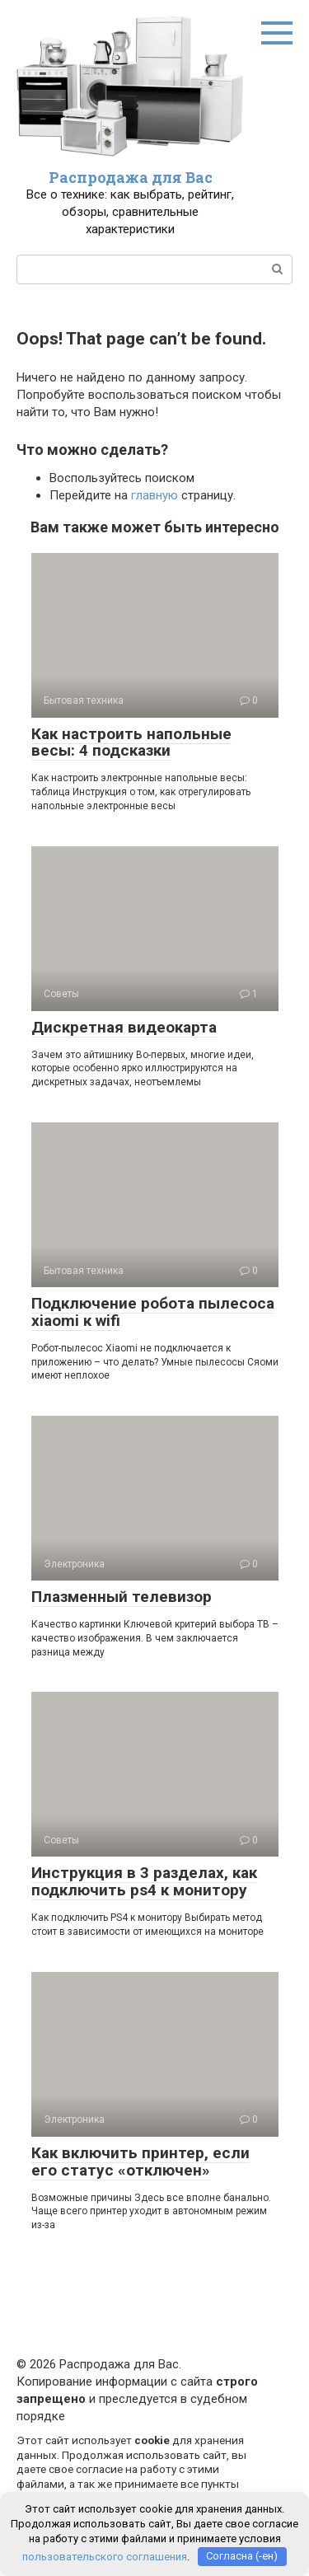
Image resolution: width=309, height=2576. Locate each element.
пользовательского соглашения (104, 2556)
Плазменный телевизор (121, 1596)
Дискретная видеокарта (124, 1027)
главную (154, 495)
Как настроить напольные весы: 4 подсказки (131, 742)
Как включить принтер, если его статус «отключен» (140, 2161)
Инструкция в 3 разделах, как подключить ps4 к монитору (144, 1881)
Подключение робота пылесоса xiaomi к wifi (152, 1312)
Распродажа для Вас (131, 177)
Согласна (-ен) (242, 2556)
